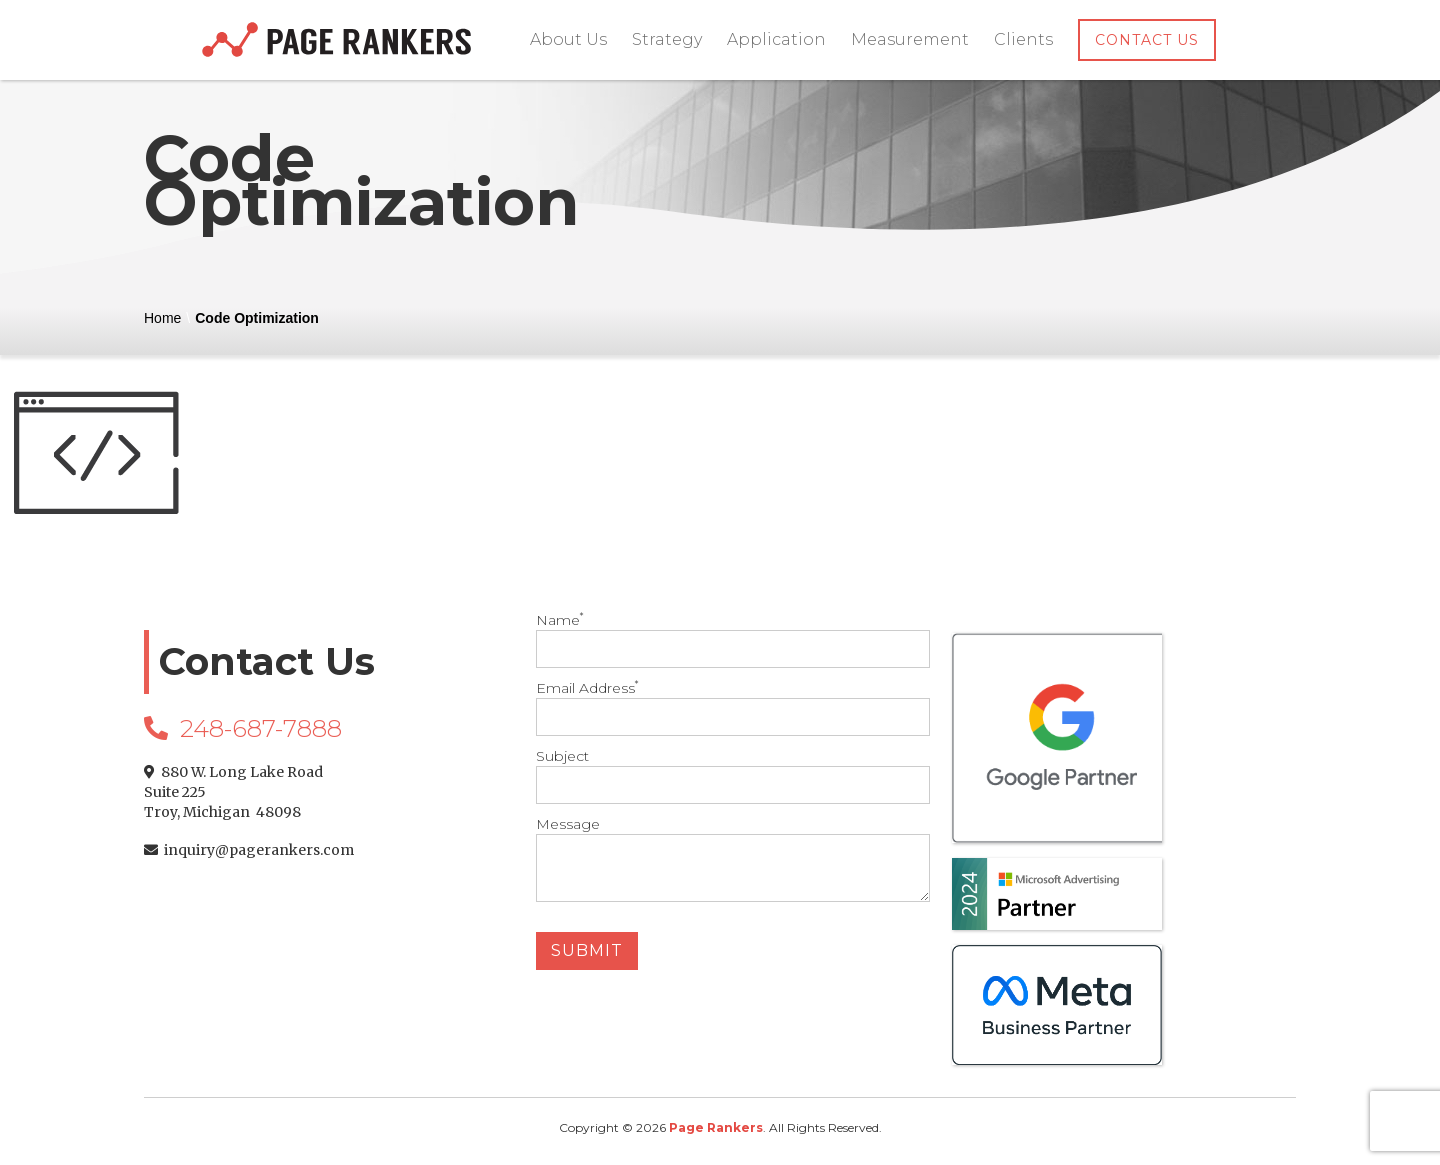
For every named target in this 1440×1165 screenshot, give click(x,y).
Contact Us (1147, 40)
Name (720, 639)
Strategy (667, 39)
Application (776, 39)
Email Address (720, 707)
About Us (568, 39)
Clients (1023, 39)
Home (162, 318)
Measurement (910, 39)
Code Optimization (257, 318)
